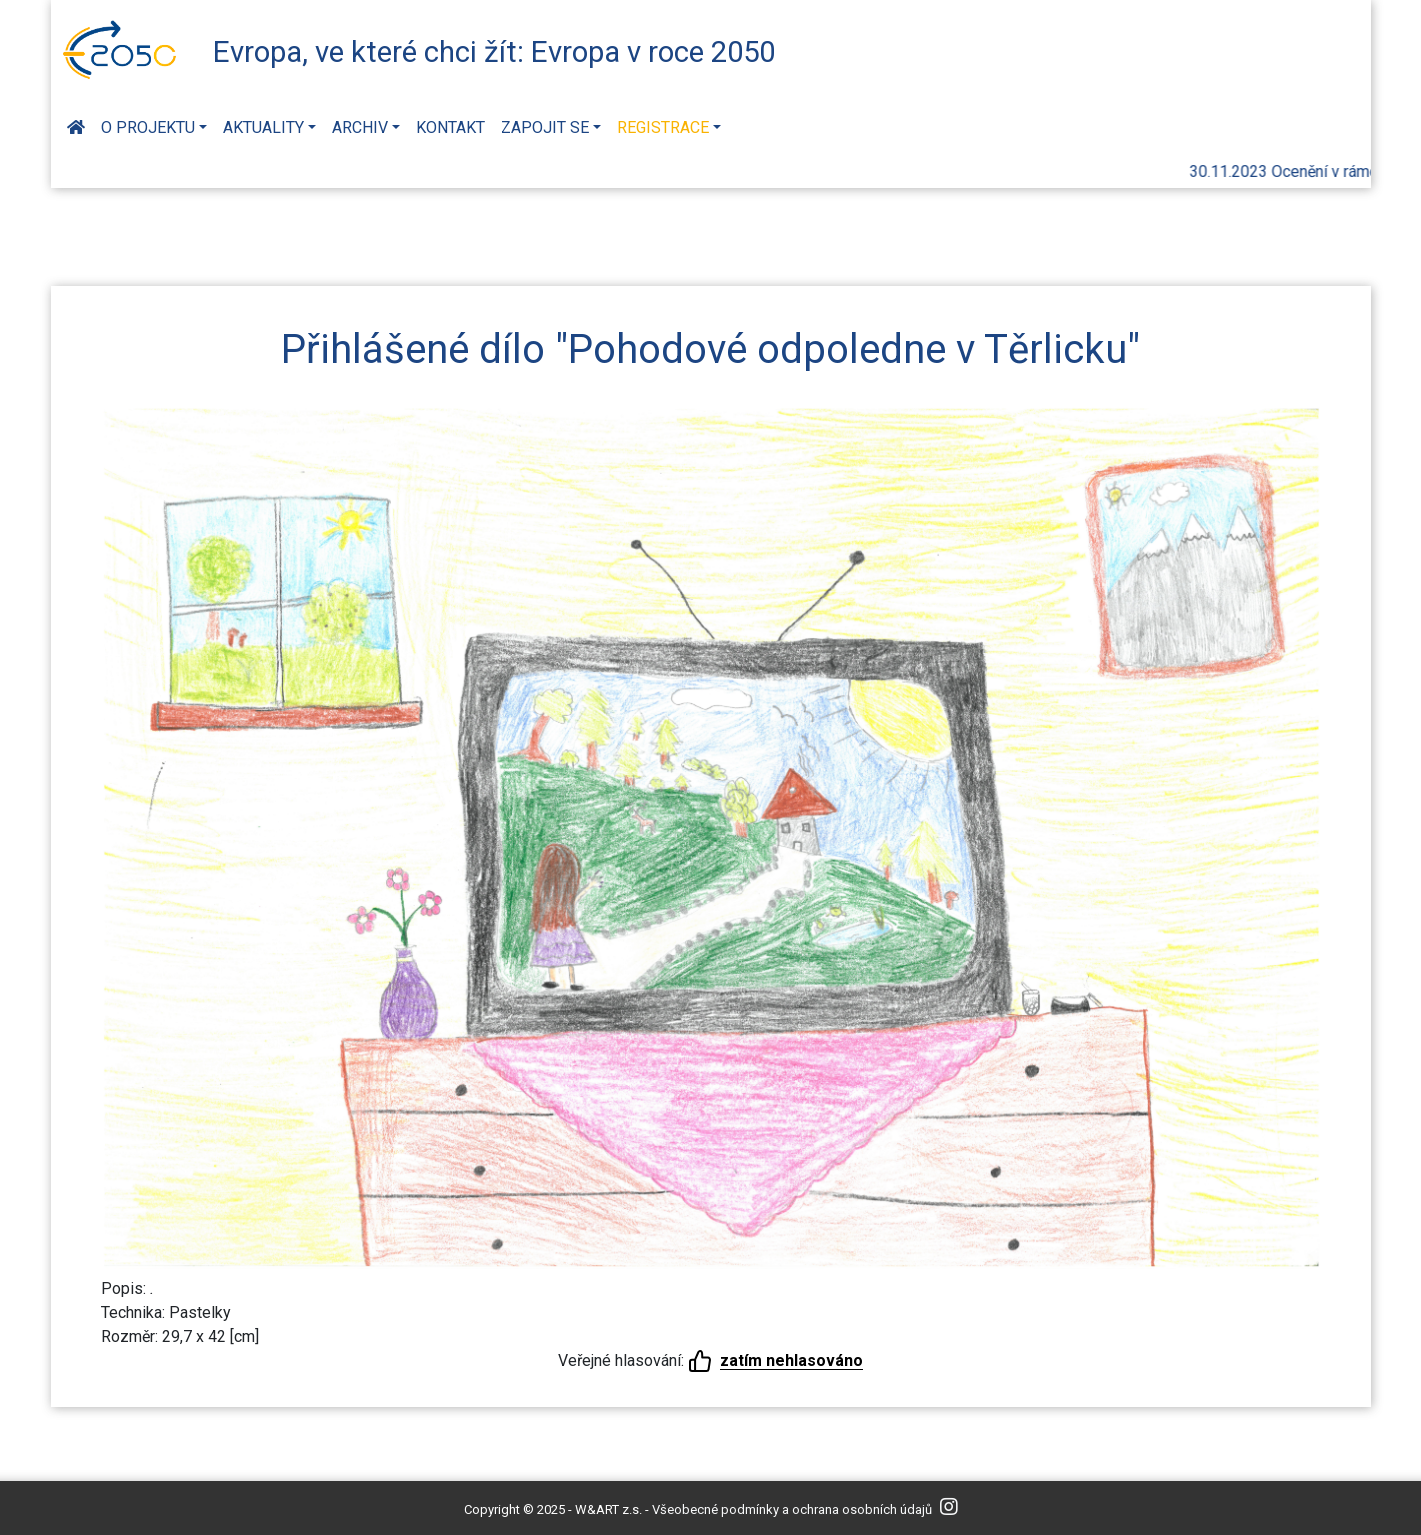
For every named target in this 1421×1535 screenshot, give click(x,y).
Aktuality (263, 127)
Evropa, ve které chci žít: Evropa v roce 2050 (494, 52)
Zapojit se (545, 127)
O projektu (148, 127)
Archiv (360, 127)
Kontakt (450, 127)
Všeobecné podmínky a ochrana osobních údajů (792, 1509)
